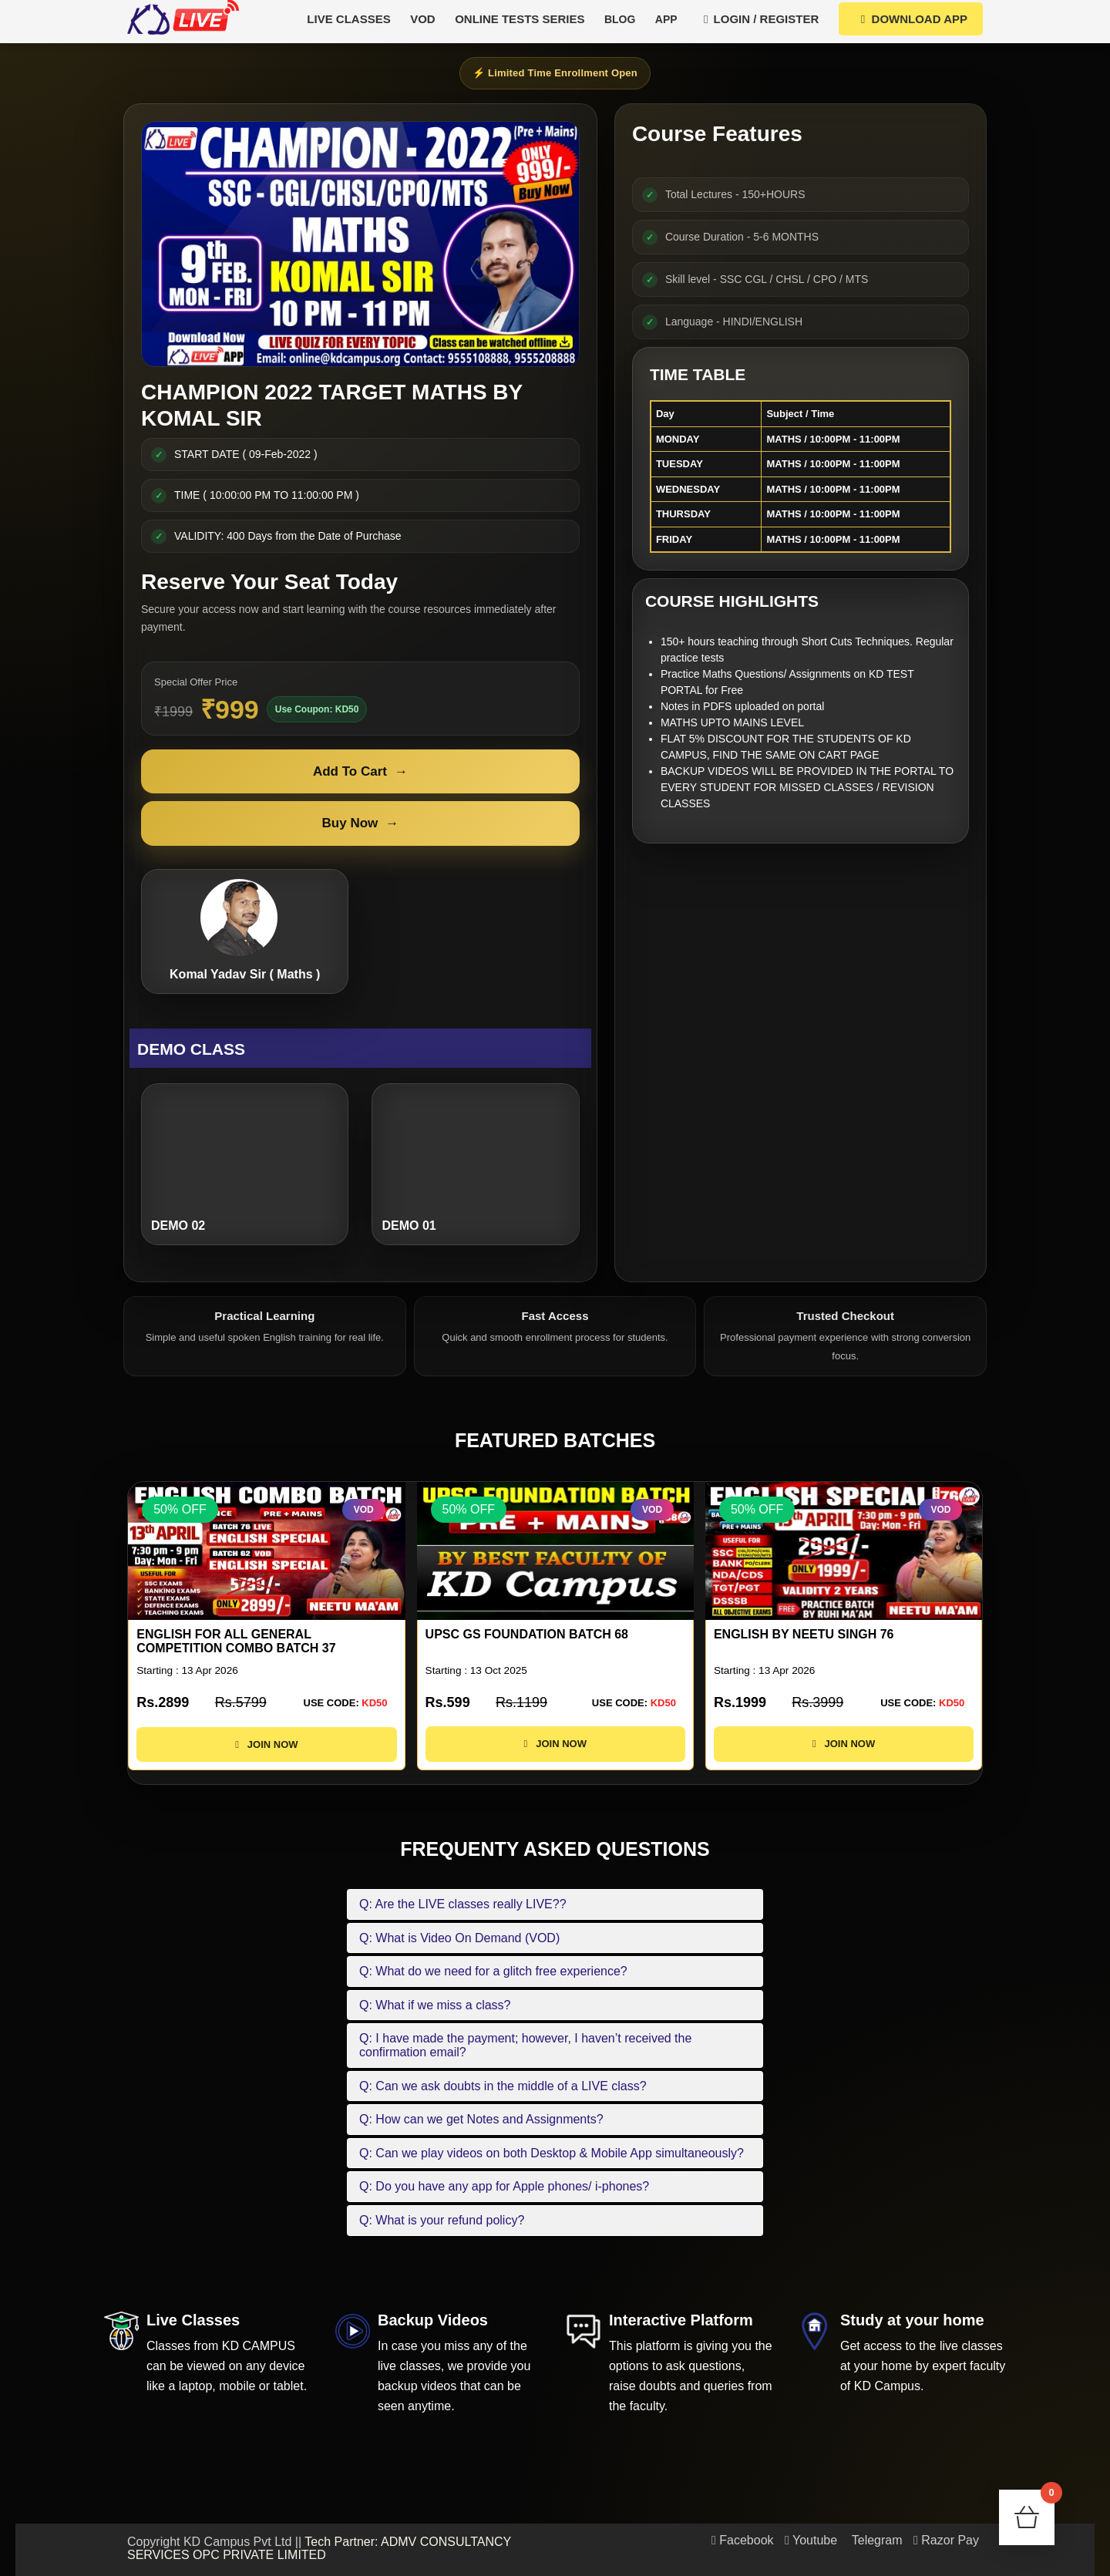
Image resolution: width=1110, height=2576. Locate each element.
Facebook (742, 2540)
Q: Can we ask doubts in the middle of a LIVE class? (503, 2086)
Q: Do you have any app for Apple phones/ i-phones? (504, 2186)
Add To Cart (360, 772)
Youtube (811, 2540)
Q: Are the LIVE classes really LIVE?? (463, 1904)
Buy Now (360, 823)
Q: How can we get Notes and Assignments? (481, 2119)
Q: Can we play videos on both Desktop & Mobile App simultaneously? (551, 2153)
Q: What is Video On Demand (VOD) (459, 1938)
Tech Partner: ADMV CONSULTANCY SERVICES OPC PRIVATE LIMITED (319, 2548)
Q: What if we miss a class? (435, 2005)
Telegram (876, 2540)
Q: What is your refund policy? (441, 2220)
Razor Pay (946, 2540)
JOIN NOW (266, 1757)
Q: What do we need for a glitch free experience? (493, 1971)
